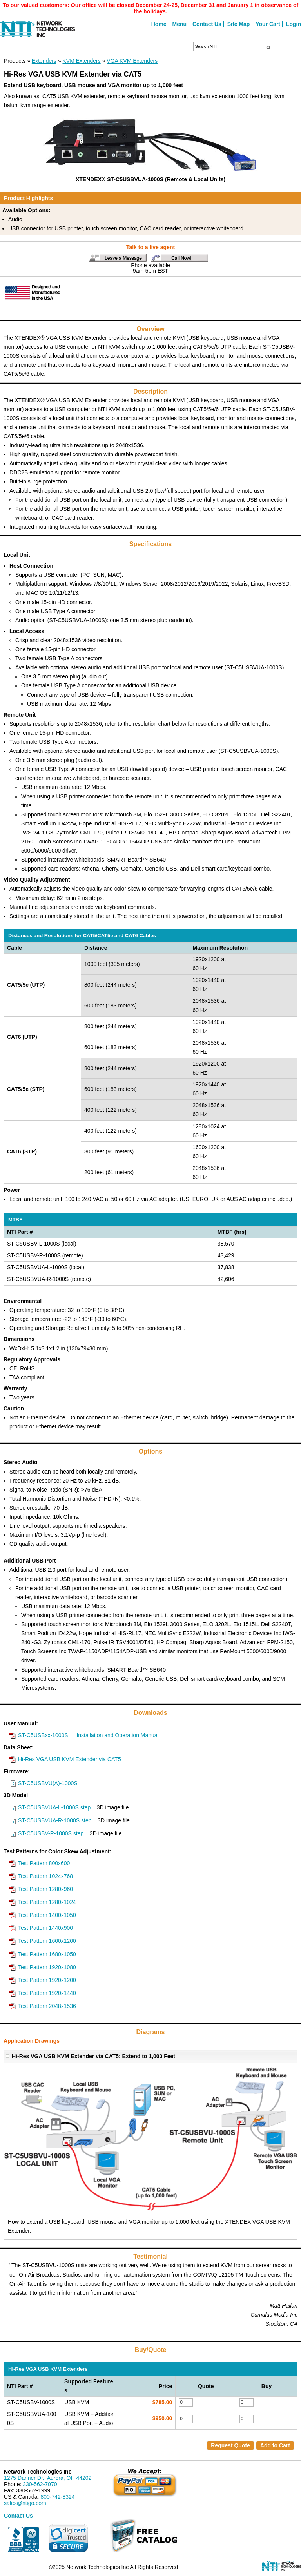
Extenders (44, 61)
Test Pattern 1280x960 (45, 1889)
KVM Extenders (81, 61)
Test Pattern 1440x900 (45, 1928)
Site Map (238, 24)
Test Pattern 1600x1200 (47, 1941)
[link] (68, 2538)
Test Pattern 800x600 (44, 1863)
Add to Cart (275, 2445)
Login (293, 24)
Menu (179, 24)
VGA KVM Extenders (132, 61)
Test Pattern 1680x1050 (47, 1954)
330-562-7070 (40, 2484)
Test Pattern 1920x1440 (47, 1993)
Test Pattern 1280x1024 (47, 1902)
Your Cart (268, 24)
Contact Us (206, 24)
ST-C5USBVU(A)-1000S (48, 1783)
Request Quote (230, 2445)
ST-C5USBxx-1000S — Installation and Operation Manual (88, 1735)
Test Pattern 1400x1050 (47, 1915)
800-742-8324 (57, 2497)
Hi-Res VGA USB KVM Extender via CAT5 (69, 1759)
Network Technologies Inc (37, 2472)
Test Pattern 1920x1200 (47, 1980)
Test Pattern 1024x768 (45, 1876)
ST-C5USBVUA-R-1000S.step (55, 1820)
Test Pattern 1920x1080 (47, 1967)
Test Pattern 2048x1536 (47, 2006)
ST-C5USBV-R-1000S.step (50, 1833)
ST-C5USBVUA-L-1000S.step (54, 1807)
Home (159, 24)
